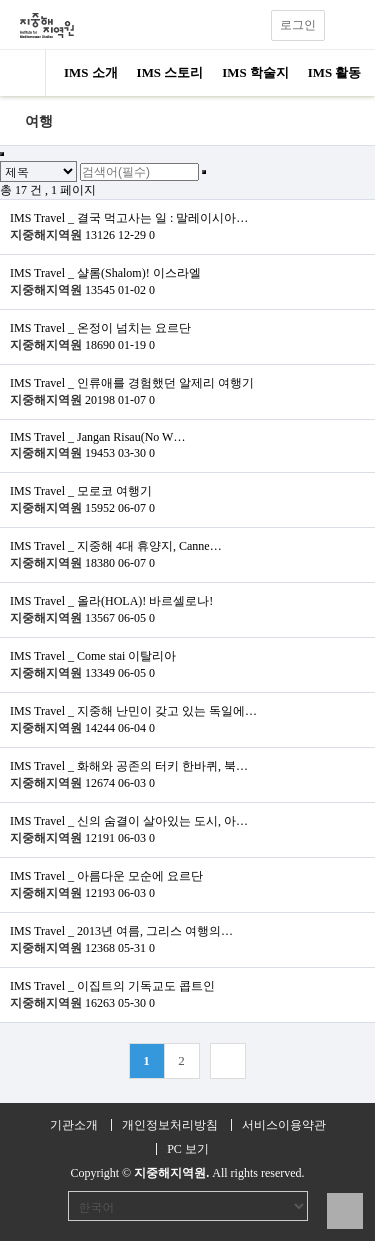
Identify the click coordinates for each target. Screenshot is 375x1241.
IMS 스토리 (170, 72)
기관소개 (74, 1125)
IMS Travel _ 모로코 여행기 (81, 491)
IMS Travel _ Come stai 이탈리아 (93, 656)
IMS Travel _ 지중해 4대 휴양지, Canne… (116, 546)
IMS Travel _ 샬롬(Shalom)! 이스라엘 (105, 273)
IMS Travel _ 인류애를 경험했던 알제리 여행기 (132, 383)
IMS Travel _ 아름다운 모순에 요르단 (106, 876)
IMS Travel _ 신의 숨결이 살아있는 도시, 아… (129, 821)
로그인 (298, 25)
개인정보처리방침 (170, 1125)
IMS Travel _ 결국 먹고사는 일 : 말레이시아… (129, 218)
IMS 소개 (91, 72)
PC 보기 (188, 1149)
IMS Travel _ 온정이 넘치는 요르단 (100, 328)
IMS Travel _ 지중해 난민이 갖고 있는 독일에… (133, 711)
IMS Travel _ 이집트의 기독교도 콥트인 (112, 986)
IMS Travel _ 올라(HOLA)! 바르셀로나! (111, 601)
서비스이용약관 (284, 1125)
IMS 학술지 (255, 72)
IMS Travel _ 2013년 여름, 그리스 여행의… (121, 931)
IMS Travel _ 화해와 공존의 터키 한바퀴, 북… (129, 766)
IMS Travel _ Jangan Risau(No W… (97, 437)
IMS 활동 (335, 72)
